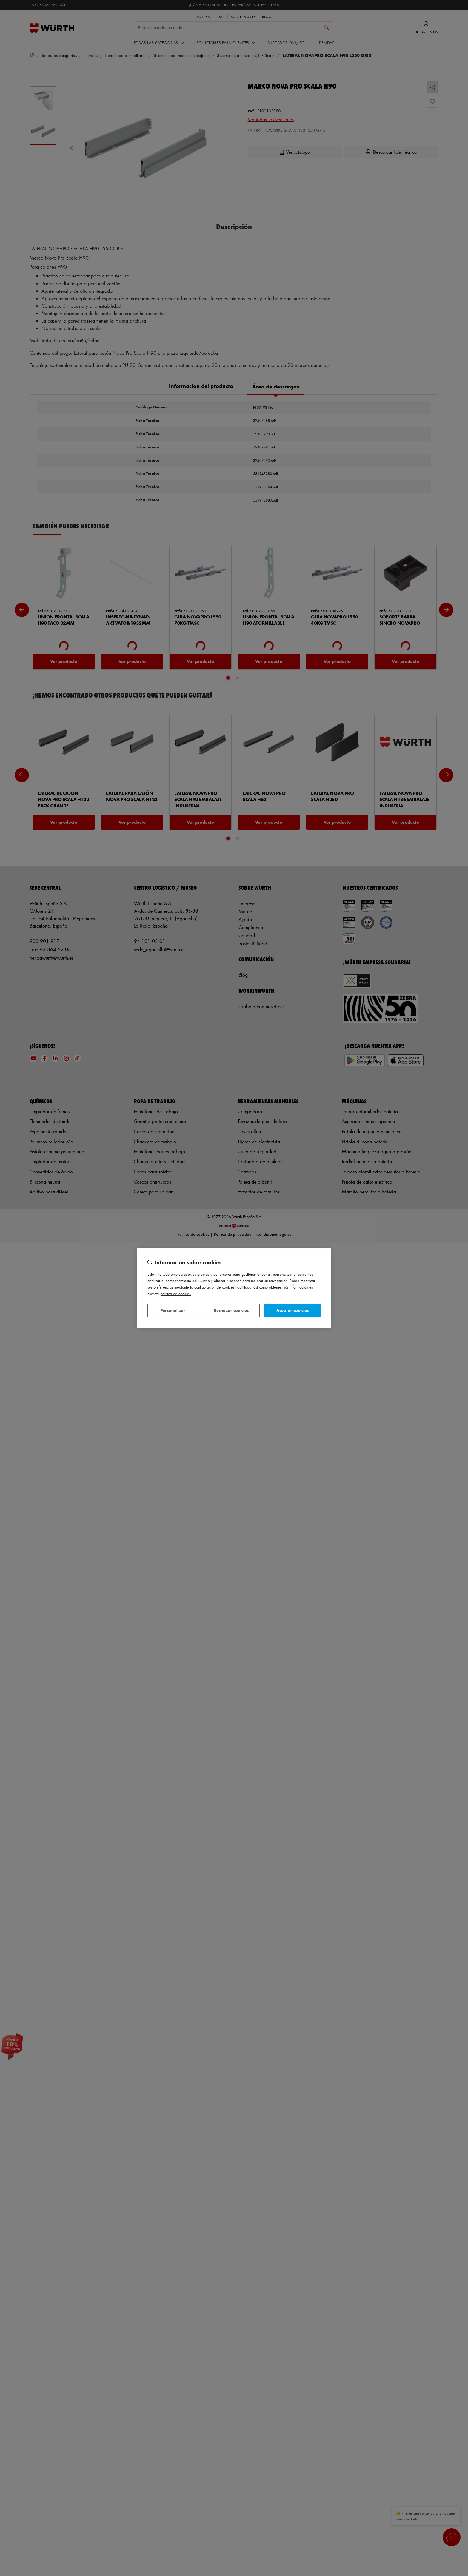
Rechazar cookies (231, 1310)
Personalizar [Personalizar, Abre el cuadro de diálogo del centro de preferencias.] (172, 1310)
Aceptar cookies (292, 1310)
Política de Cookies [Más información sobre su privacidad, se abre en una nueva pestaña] (175, 1293)
